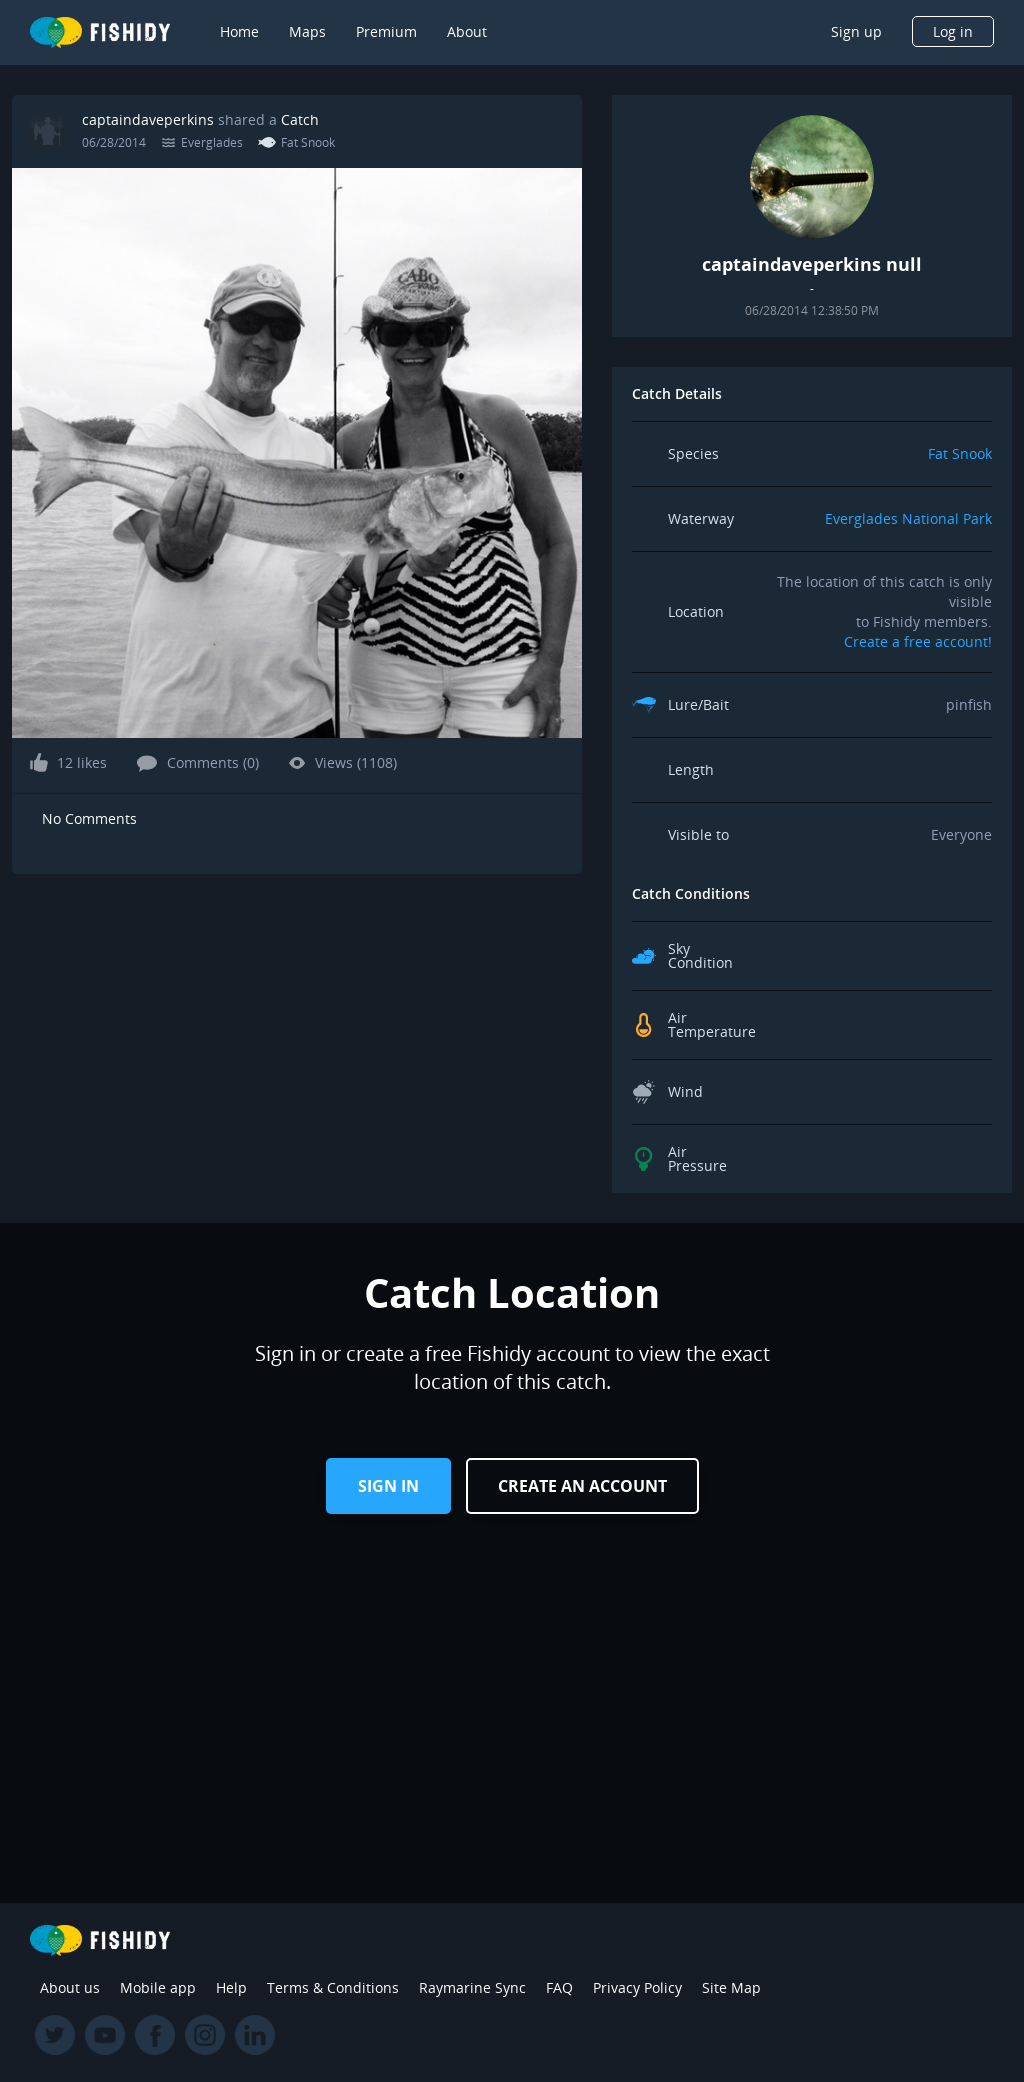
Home (239, 31)
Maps (307, 31)
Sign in (388, 1486)
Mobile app (158, 1987)
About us (70, 1987)
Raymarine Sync (472, 1987)
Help (231, 1987)
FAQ (559, 1987)
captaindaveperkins (148, 119)
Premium (386, 31)
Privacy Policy (637, 1987)
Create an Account (582, 1486)
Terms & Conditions (333, 1987)
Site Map (731, 1987)
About (467, 31)
